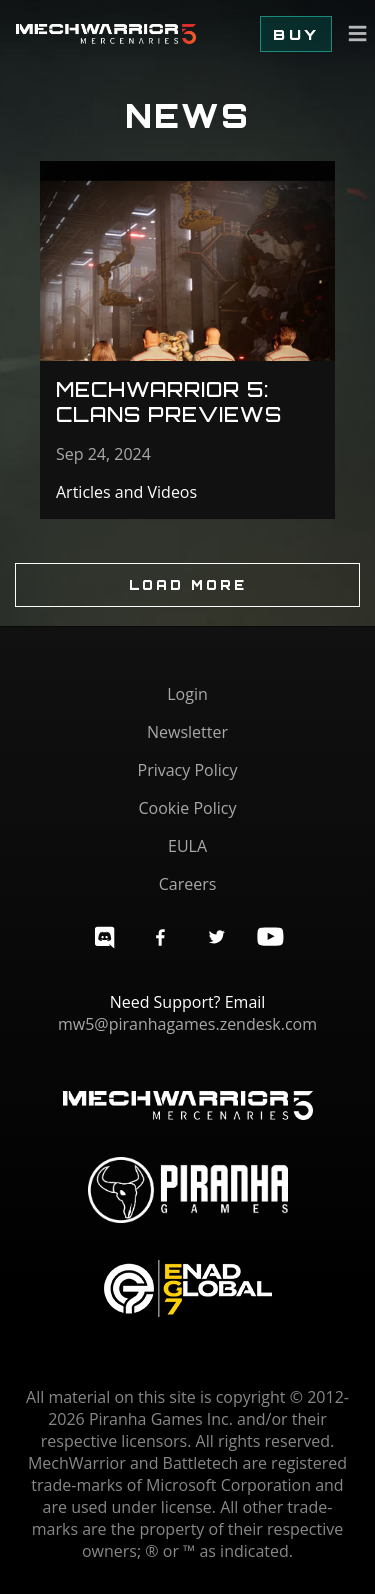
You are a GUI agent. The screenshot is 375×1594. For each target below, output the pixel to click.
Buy (296, 34)
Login (187, 694)
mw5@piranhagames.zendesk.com (187, 1024)
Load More (188, 585)
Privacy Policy (188, 770)
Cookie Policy (188, 808)
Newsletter (187, 732)
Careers (188, 884)
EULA (187, 846)
